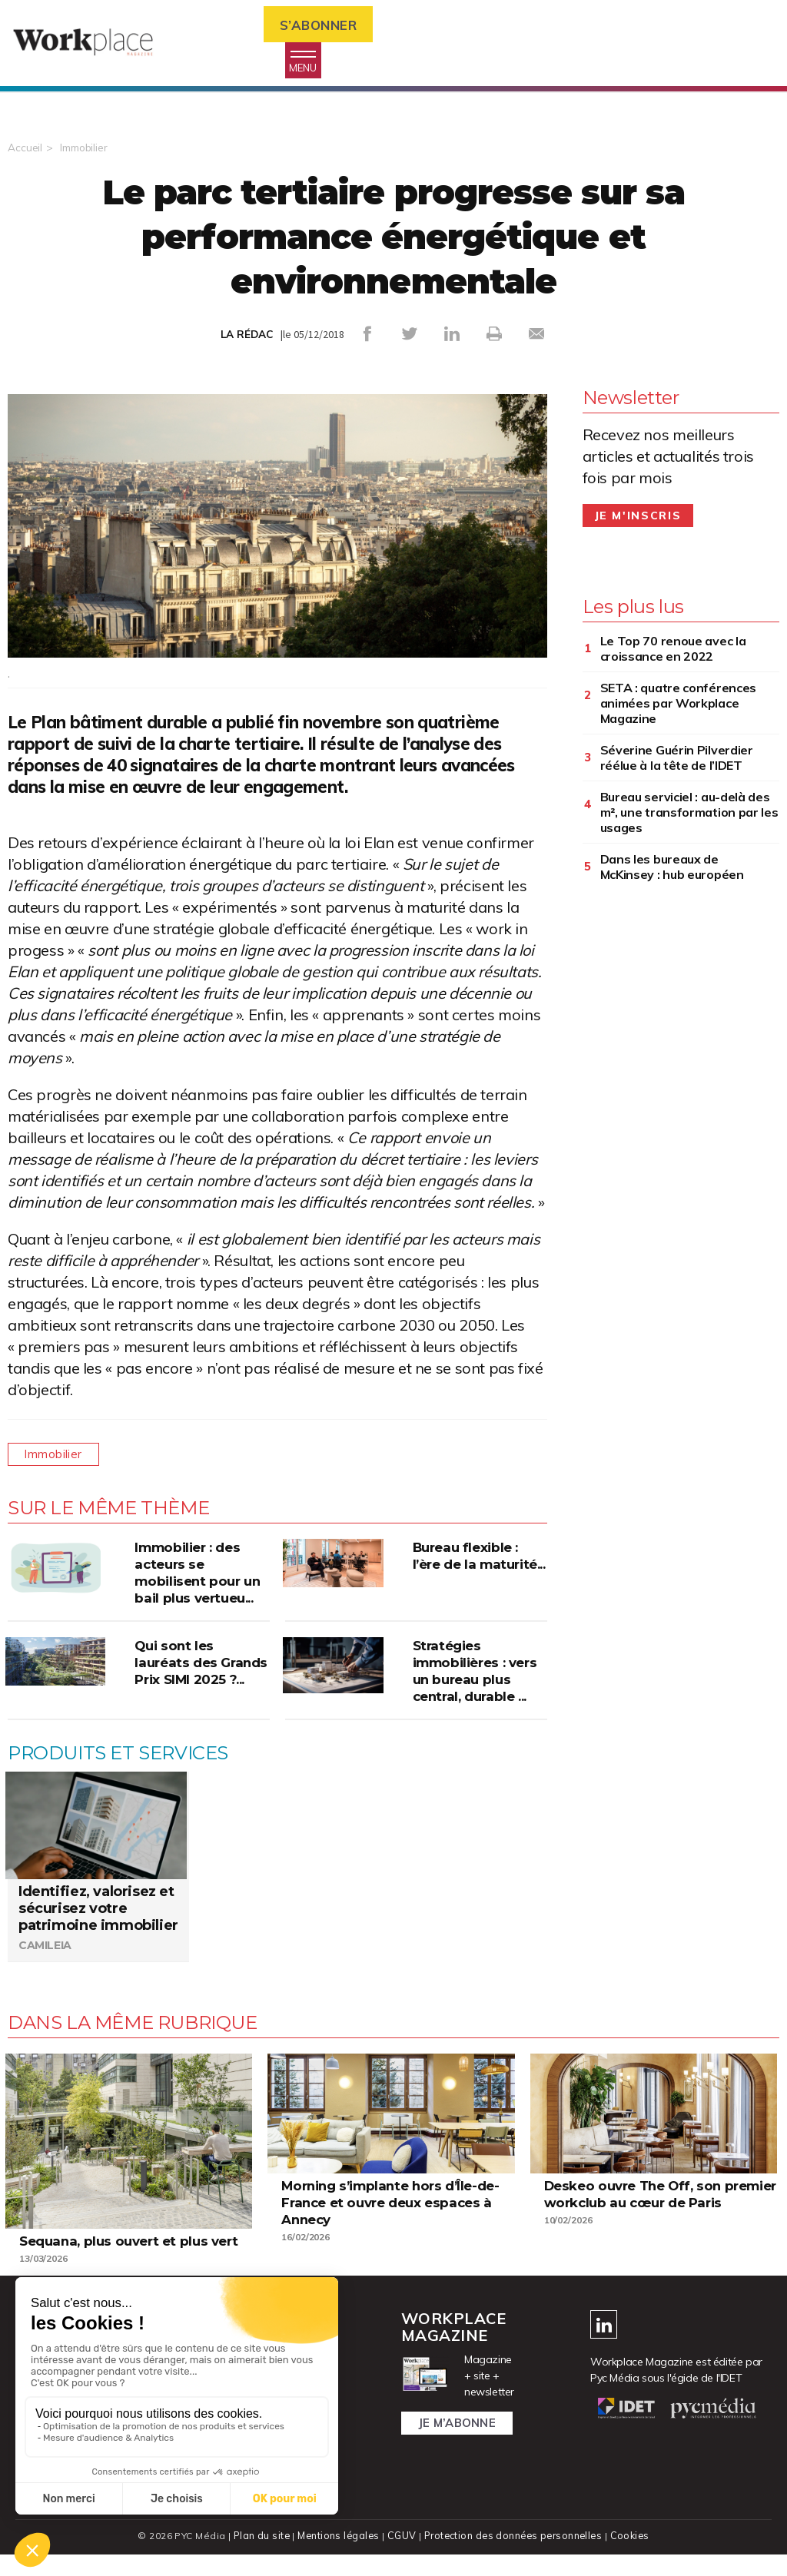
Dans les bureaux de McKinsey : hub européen (672, 870)
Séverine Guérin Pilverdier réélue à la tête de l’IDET (676, 761)
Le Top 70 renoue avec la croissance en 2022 (673, 652)
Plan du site (258, 2557)
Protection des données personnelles (513, 2557)
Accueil (25, 152)
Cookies (633, 2557)
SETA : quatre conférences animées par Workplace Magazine (678, 707)
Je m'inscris (638, 519)
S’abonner (326, 26)
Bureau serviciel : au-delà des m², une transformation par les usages (689, 816)
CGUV (400, 2557)
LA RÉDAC (247, 339)
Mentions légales (337, 2557)
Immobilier (85, 152)
